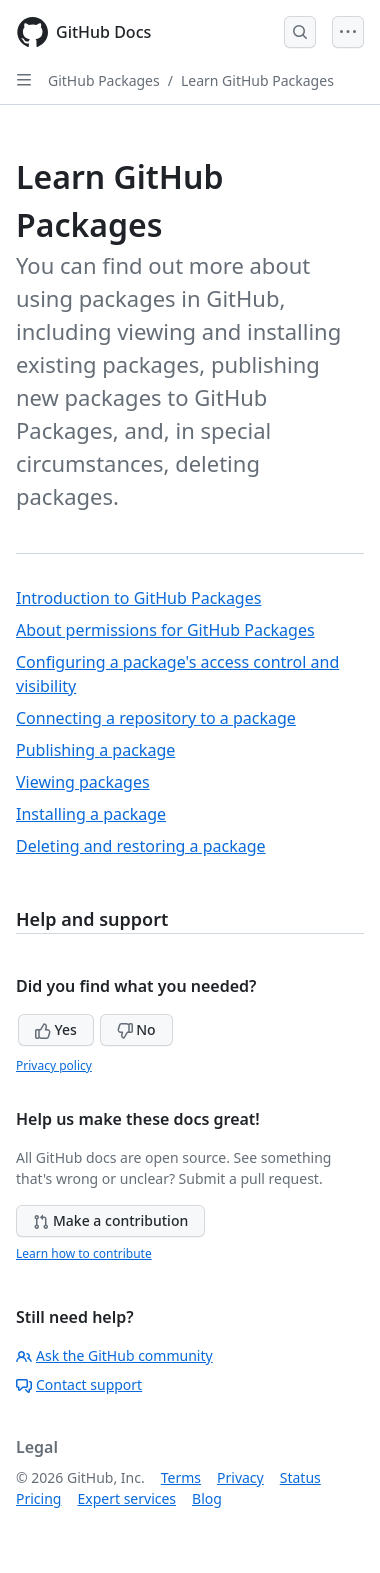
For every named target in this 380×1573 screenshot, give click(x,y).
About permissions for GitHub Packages (165, 630)
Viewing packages (83, 782)
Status (300, 1477)
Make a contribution (110, 1220)
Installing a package (91, 814)
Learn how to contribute (84, 1253)
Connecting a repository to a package (156, 718)
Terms (181, 1477)
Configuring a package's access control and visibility (177, 674)
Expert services (126, 1498)
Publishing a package (95, 750)
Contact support (79, 1384)
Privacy (240, 1477)
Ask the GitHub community (114, 1355)
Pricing (38, 1498)
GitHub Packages (104, 80)
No (136, 1029)
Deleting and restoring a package (141, 846)
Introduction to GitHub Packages (138, 598)
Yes (56, 1029)
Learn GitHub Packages (257, 80)
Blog (207, 1498)
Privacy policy (54, 1065)
